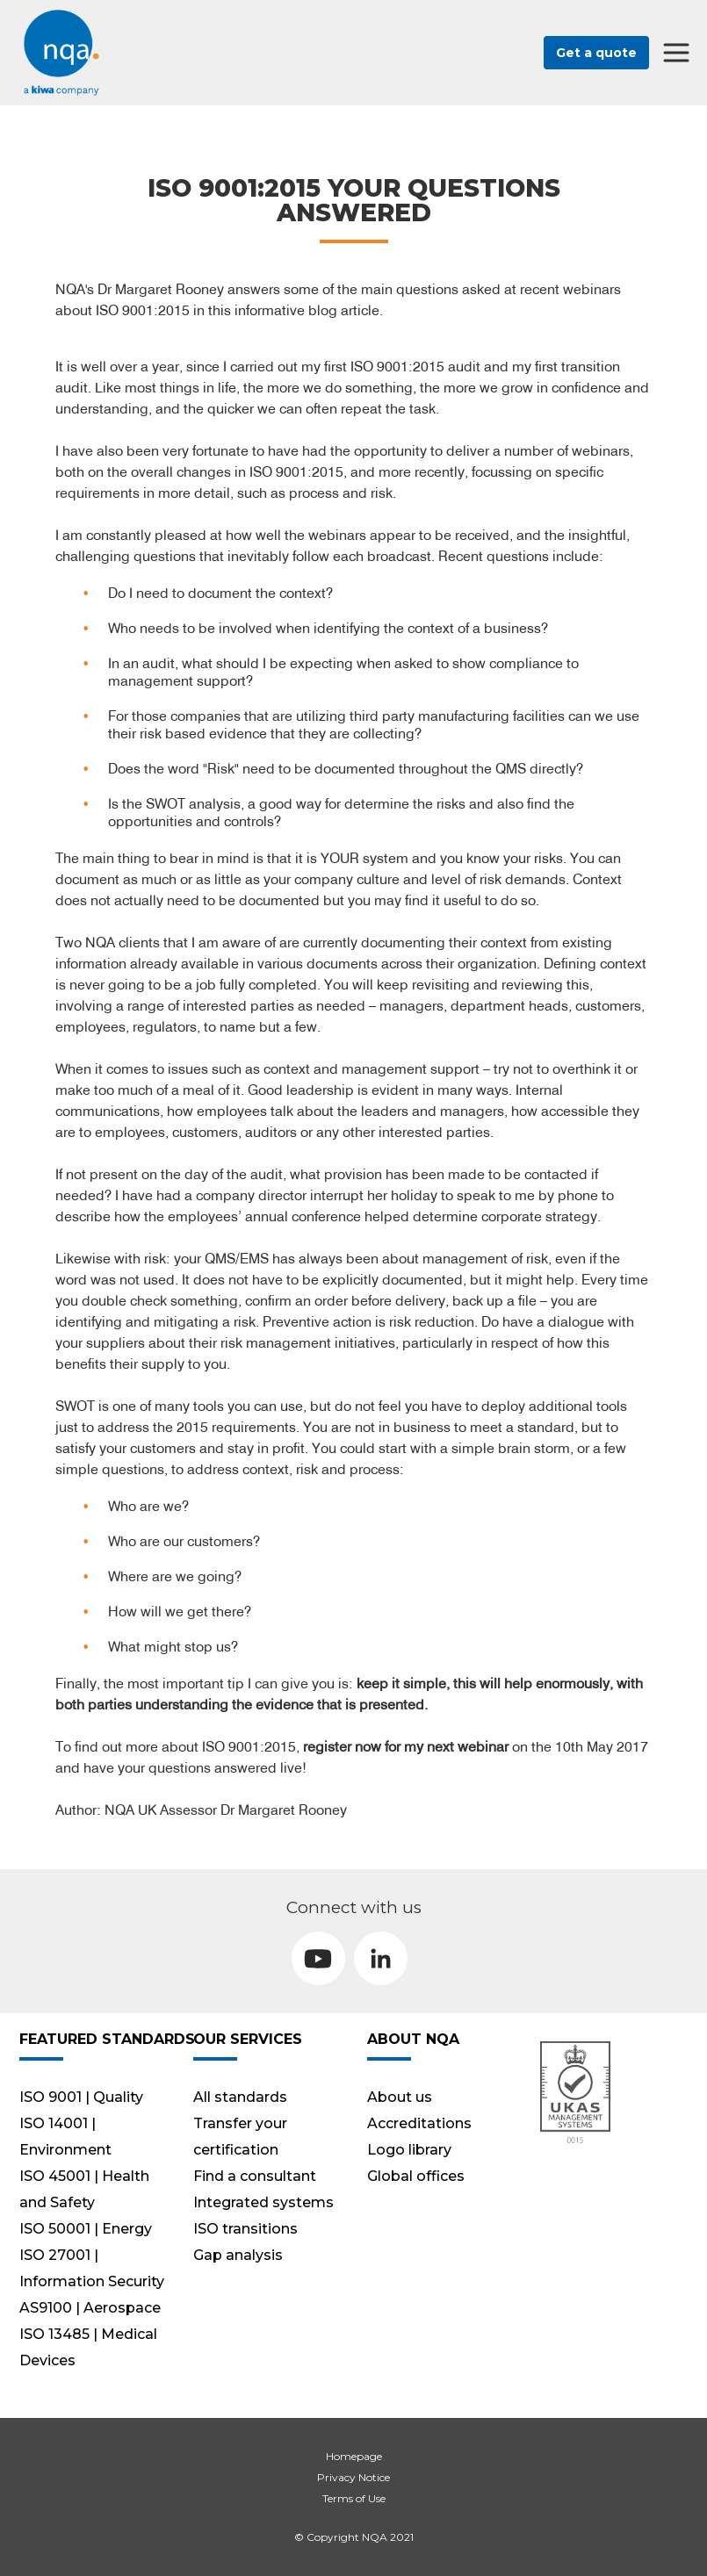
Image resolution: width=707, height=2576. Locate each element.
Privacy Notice (353, 2477)
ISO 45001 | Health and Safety (84, 2189)
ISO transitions (245, 2228)
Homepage (354, 2456)
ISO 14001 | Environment (65, 2136)
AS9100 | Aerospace (90, 2307)
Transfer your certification (240, 2136)
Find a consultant (254, 2176)
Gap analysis (238, 2255)
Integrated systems (263, 2202)
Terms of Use (354, 2498)
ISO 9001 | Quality (81, 2097)
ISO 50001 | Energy (85, 2228)
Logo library (409, 2149)
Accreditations (419, 2123)
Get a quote (596, 53)
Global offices (416, 2176)
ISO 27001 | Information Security (91, 2268)
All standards (240, 2097)
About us (399, 2097)
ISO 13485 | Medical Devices (88, 2347)
